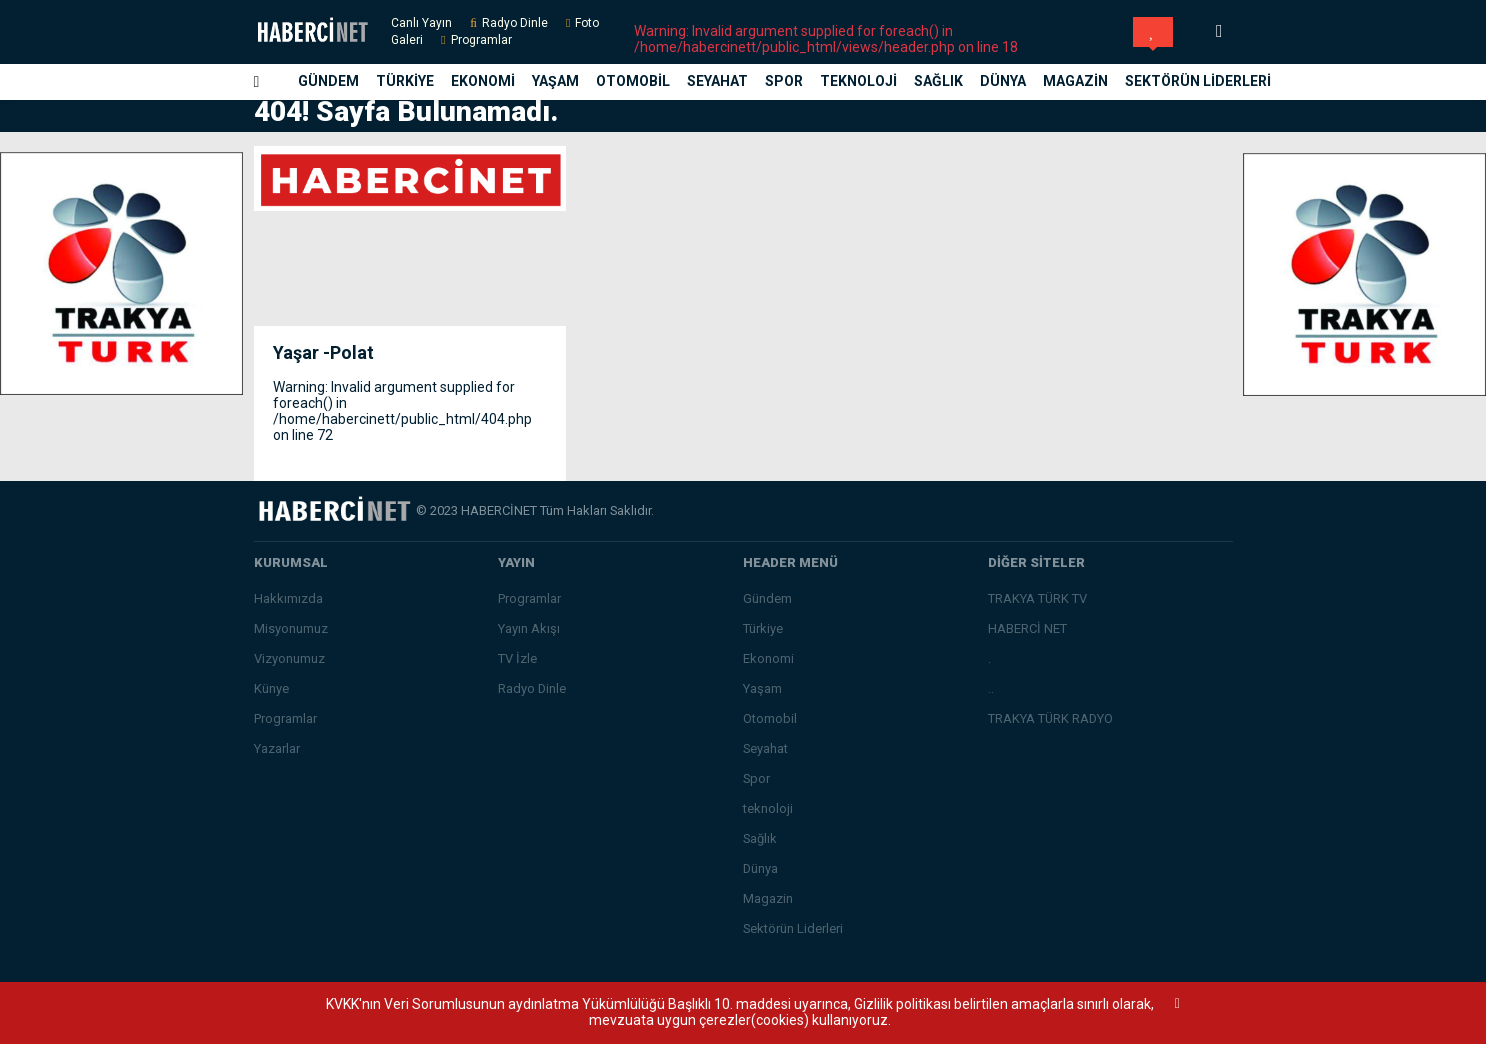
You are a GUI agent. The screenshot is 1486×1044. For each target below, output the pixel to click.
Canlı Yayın (421, 23)
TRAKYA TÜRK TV (1037, 598)
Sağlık (938, 81)
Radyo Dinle (515, 23)
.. (991, 688)
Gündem (328, 81)
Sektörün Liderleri (1198, 81)
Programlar (481, 40)
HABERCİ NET (1027, 628)
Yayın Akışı (529, 628)
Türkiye (405, 81)
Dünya (1003, 81)
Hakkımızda (288, 598)
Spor (784, 81)
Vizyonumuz (289, 658)
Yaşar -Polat (323, 352)
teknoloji (858, 81)
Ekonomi (483, 81)
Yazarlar (277, 748)
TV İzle (517, 658)
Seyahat (717, 81)
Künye (271, 688)
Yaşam (555, 81)
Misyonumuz (291, 628)
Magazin (1075, 81)
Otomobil (633, 81)
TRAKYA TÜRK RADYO (1050, 718)
